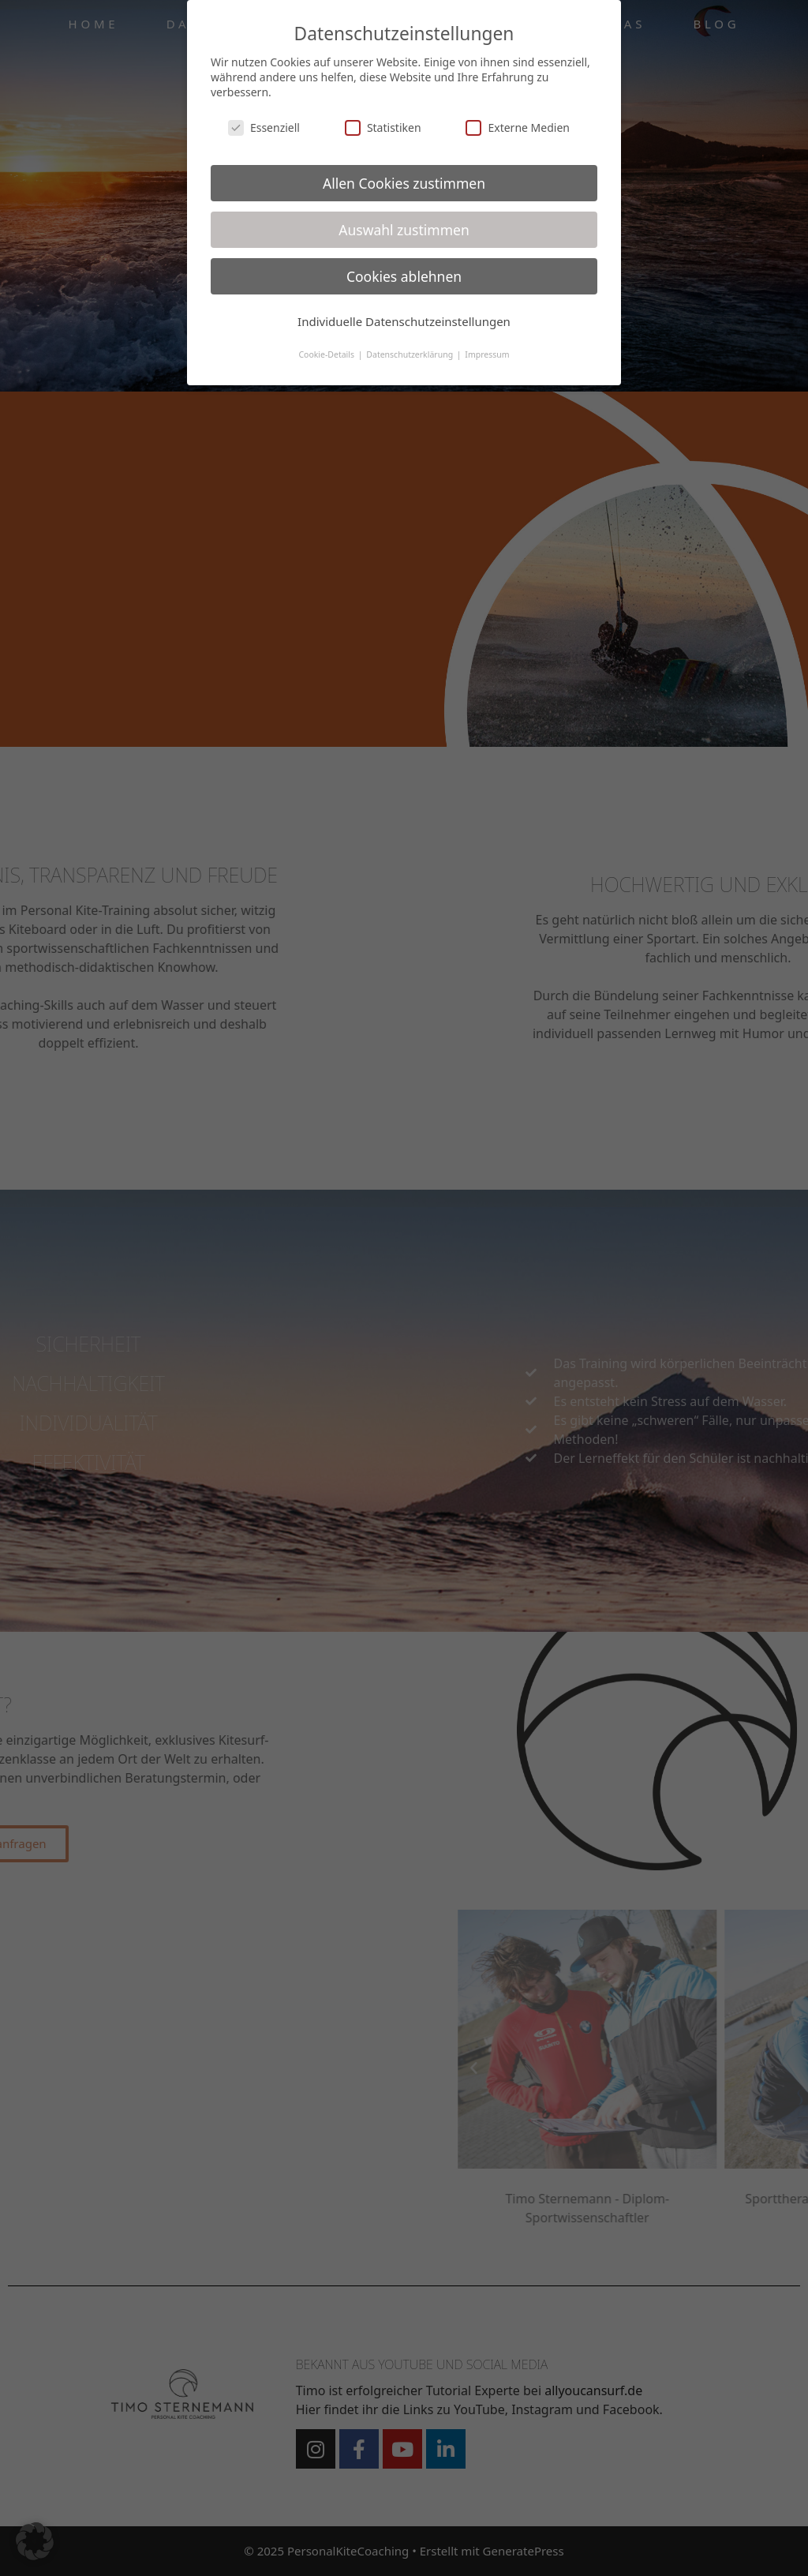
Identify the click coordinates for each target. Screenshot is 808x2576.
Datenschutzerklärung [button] (410, 354)
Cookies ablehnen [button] (404, 276)
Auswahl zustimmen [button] (404, 229)
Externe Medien (517, 127)
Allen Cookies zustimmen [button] (404, 183)
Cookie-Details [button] (327, 354)
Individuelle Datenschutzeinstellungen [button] (404, 321)
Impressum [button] (487, 354)
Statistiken (383, 127)
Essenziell (264, 127)
